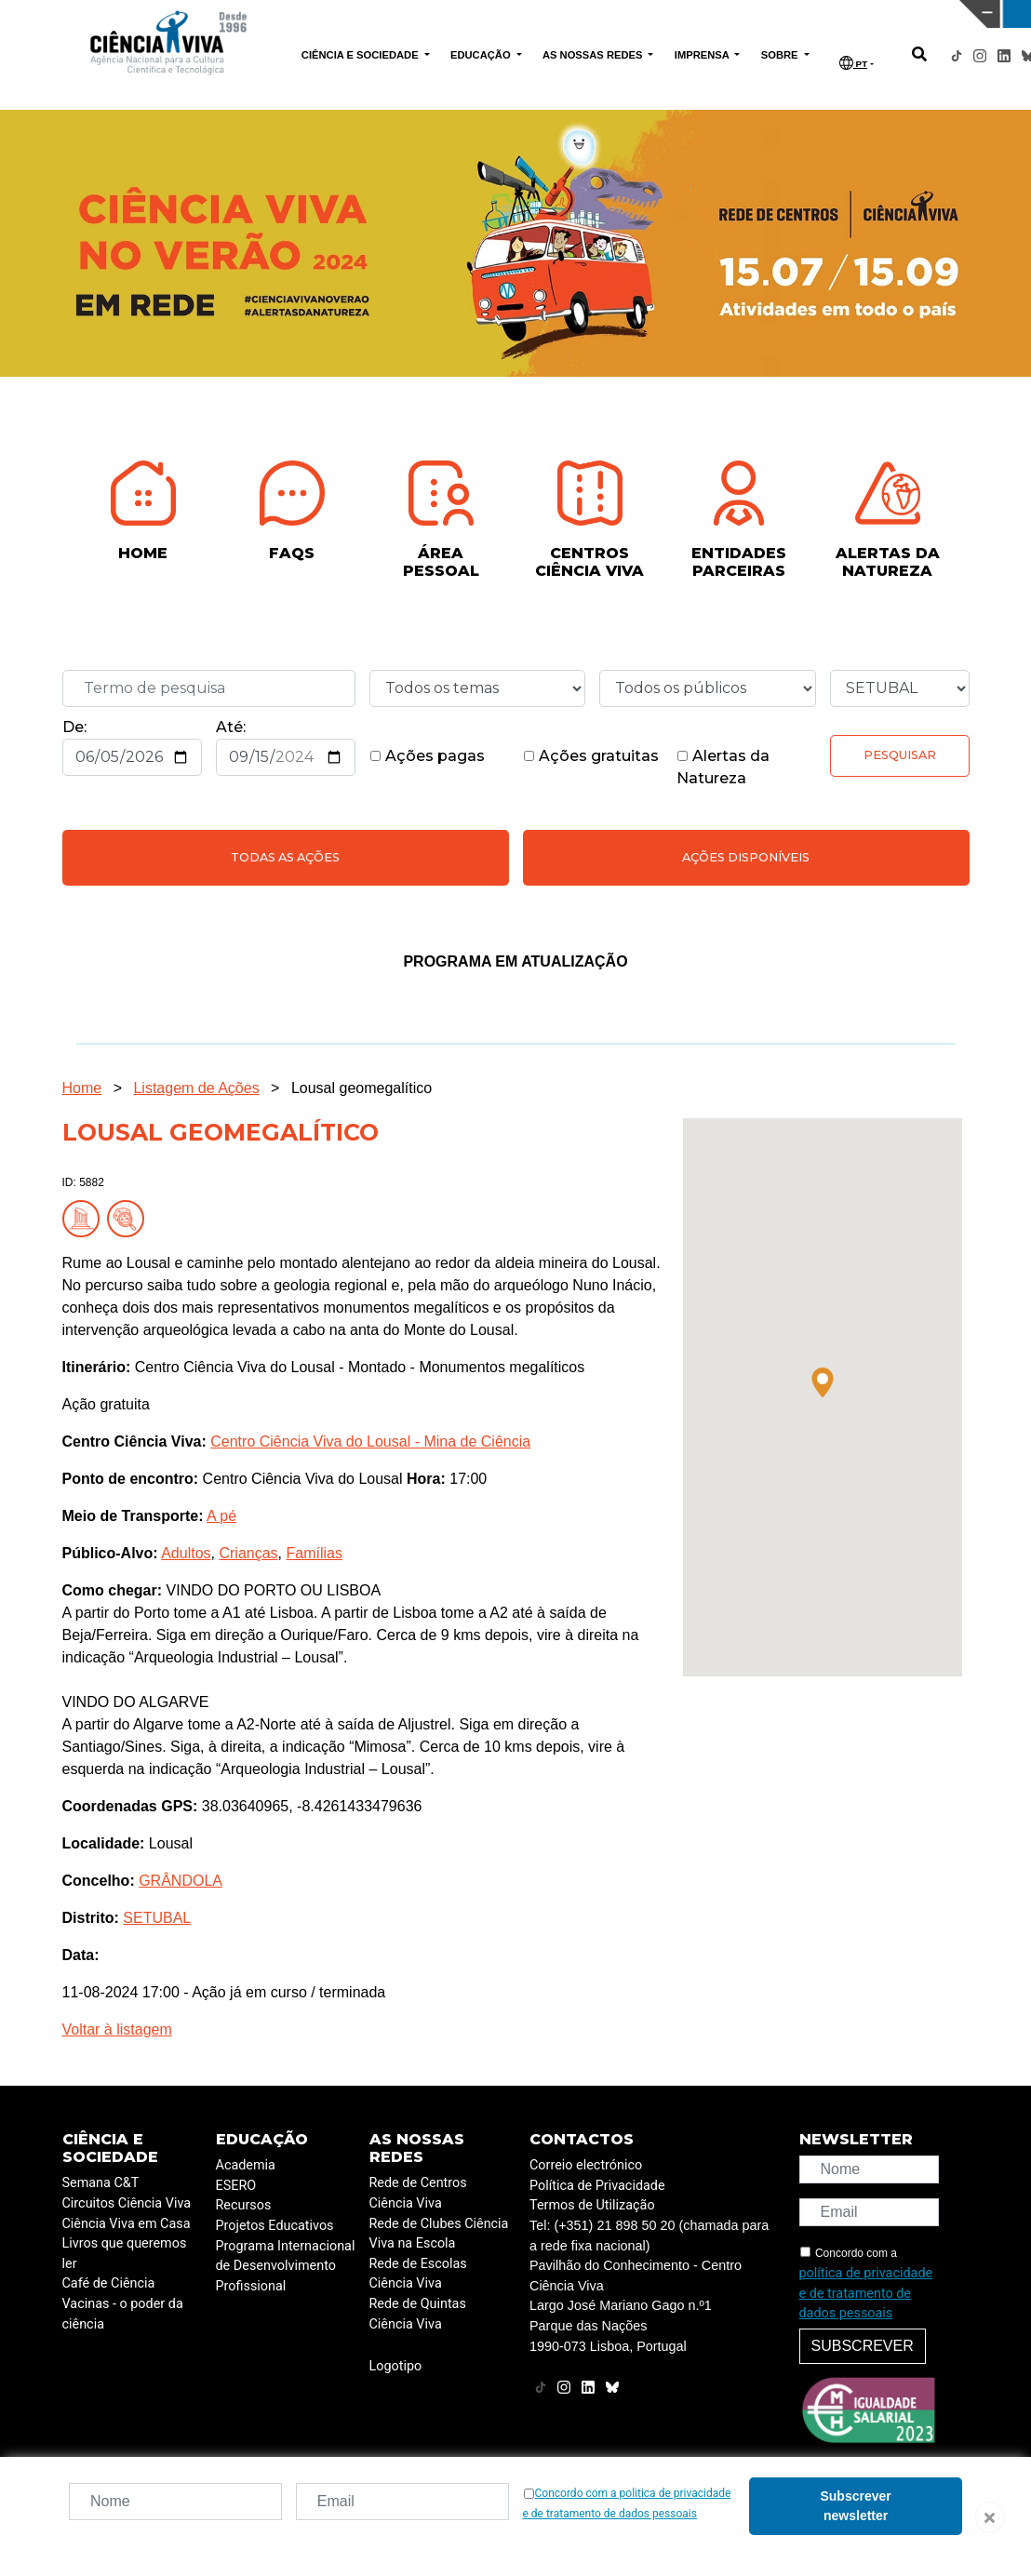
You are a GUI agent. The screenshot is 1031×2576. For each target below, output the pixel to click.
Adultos (185, 1553)
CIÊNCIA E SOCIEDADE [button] (361, 54)
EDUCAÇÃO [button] (482, 54)
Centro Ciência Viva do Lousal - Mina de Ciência (370, 1441)
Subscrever (862, 2346)
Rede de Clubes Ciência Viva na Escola (439, 2234)
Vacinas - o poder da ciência (122, 2314)
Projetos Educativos (275, 2226)
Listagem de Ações (196, 1088)
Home (82, 1088)
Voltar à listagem (117, 2029)
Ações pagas (427, 756)
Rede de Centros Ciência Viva (418, 2193)
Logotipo (395, 2366)
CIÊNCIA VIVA (688, 13)
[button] (822, 1382)
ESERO (236, 2186)
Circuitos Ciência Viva (127, 2203)
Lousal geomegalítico (361, 1088)
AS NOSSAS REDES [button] (594, 54)
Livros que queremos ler (124, 2254)
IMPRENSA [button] (703, 54)
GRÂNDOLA (180, 1881)
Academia (245, 2165)
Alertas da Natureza (723, 767)
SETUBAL (157, 1918)
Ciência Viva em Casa (126, 2224)
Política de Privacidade (597, 2186)
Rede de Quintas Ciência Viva (417, 2314)
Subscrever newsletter (855, 2506)
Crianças (248, 1553)
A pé (221, 1516)
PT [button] (853, 63)
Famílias (313, 1553)
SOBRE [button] (781, 54)
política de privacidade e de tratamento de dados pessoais (866, 2293)
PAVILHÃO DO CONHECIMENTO (455, 12)
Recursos (244, 2205)
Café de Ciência (108, 2283)
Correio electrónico (585, 2165)
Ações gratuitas (591, 756)
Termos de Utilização (592, 2205)
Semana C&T (101, 2183)
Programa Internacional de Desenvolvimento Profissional (285, 2266)
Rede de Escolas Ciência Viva (418, 2274)
